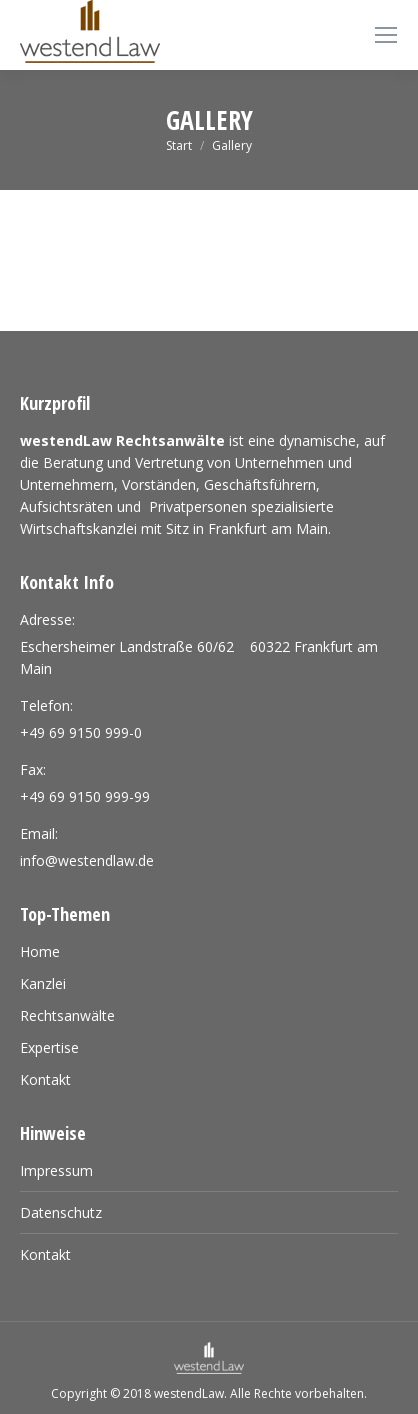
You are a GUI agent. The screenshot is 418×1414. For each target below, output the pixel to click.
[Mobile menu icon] (386, 35)
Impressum (56, 1170)
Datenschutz (61, 1212)
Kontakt (45, 1254)
